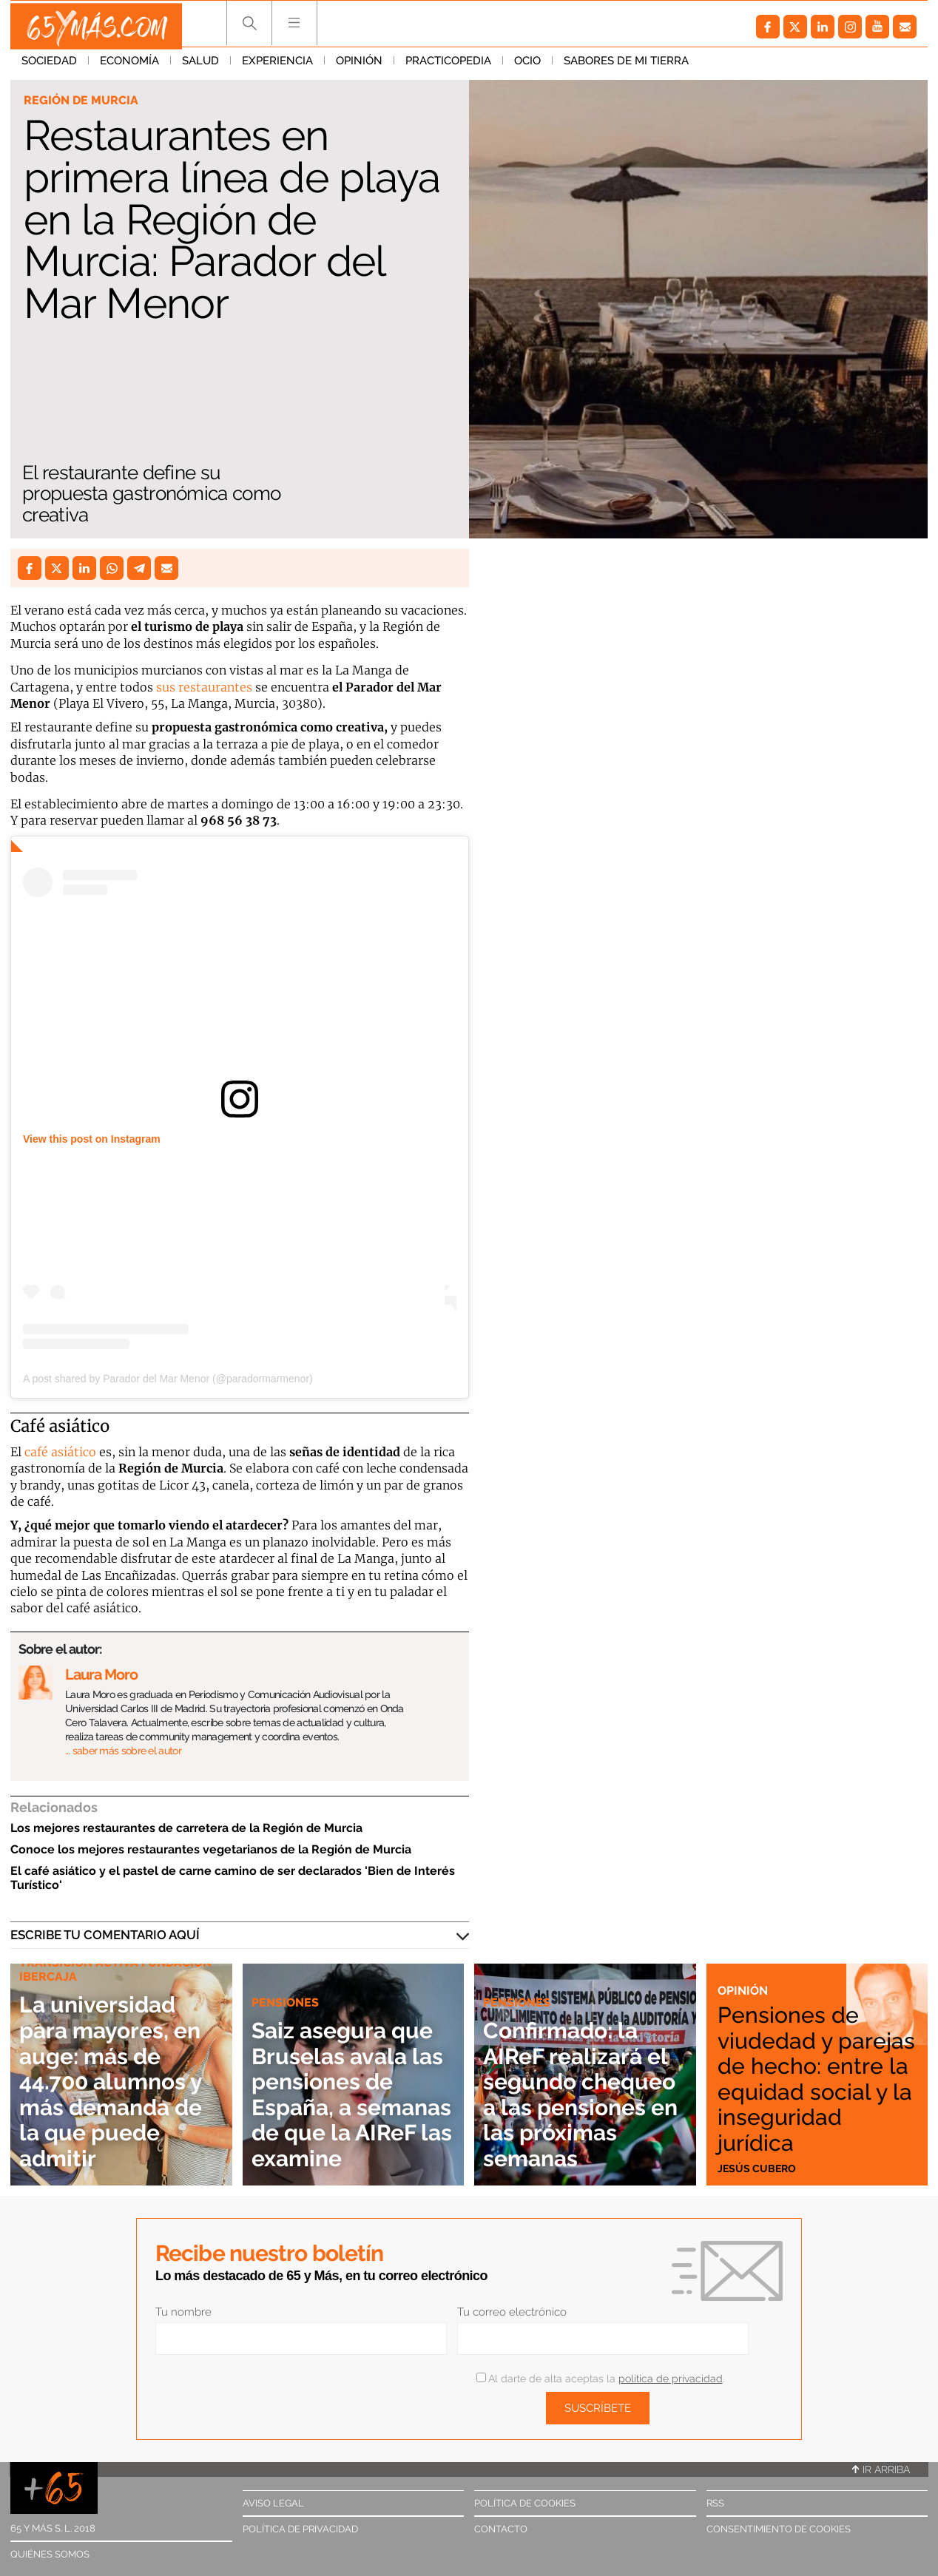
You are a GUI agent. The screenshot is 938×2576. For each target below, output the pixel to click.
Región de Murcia (83, 100)
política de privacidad (670, 2378)
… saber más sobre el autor (123, 1751)
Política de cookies (525, 2503)
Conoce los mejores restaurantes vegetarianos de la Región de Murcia (210, 1849)
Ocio (527, 65)
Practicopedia (448, 65)
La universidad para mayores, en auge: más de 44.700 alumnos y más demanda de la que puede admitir (120, 2080)
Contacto (500, 2529)
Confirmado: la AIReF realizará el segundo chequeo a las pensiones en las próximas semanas (575, 2080)
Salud (200, 65)
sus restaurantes (204, 687)
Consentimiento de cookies (778, 2529)
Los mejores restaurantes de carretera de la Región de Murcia (186, 1828)
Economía (129, 65)
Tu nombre (183, 2312)
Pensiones (518, 1976)
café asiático (60, 1451)
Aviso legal (273, 2503)
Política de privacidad (300, 2529)
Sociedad (49, 65)
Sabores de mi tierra (626, 65)
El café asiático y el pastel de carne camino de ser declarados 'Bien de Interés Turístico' (232, 1878)
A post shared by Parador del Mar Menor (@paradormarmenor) (168, 1379)
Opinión (359, 65)
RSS (715, 2503)
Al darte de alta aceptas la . (600, 2378)
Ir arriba (881, 2469)
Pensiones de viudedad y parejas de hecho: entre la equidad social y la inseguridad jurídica (815, 2063)
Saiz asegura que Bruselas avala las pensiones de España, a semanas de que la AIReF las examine (353, 2067)
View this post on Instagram (92, 1139)
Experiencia (277, 65)
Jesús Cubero (758, 2167)
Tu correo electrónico (512, 2312)
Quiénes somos (50, 2554)
